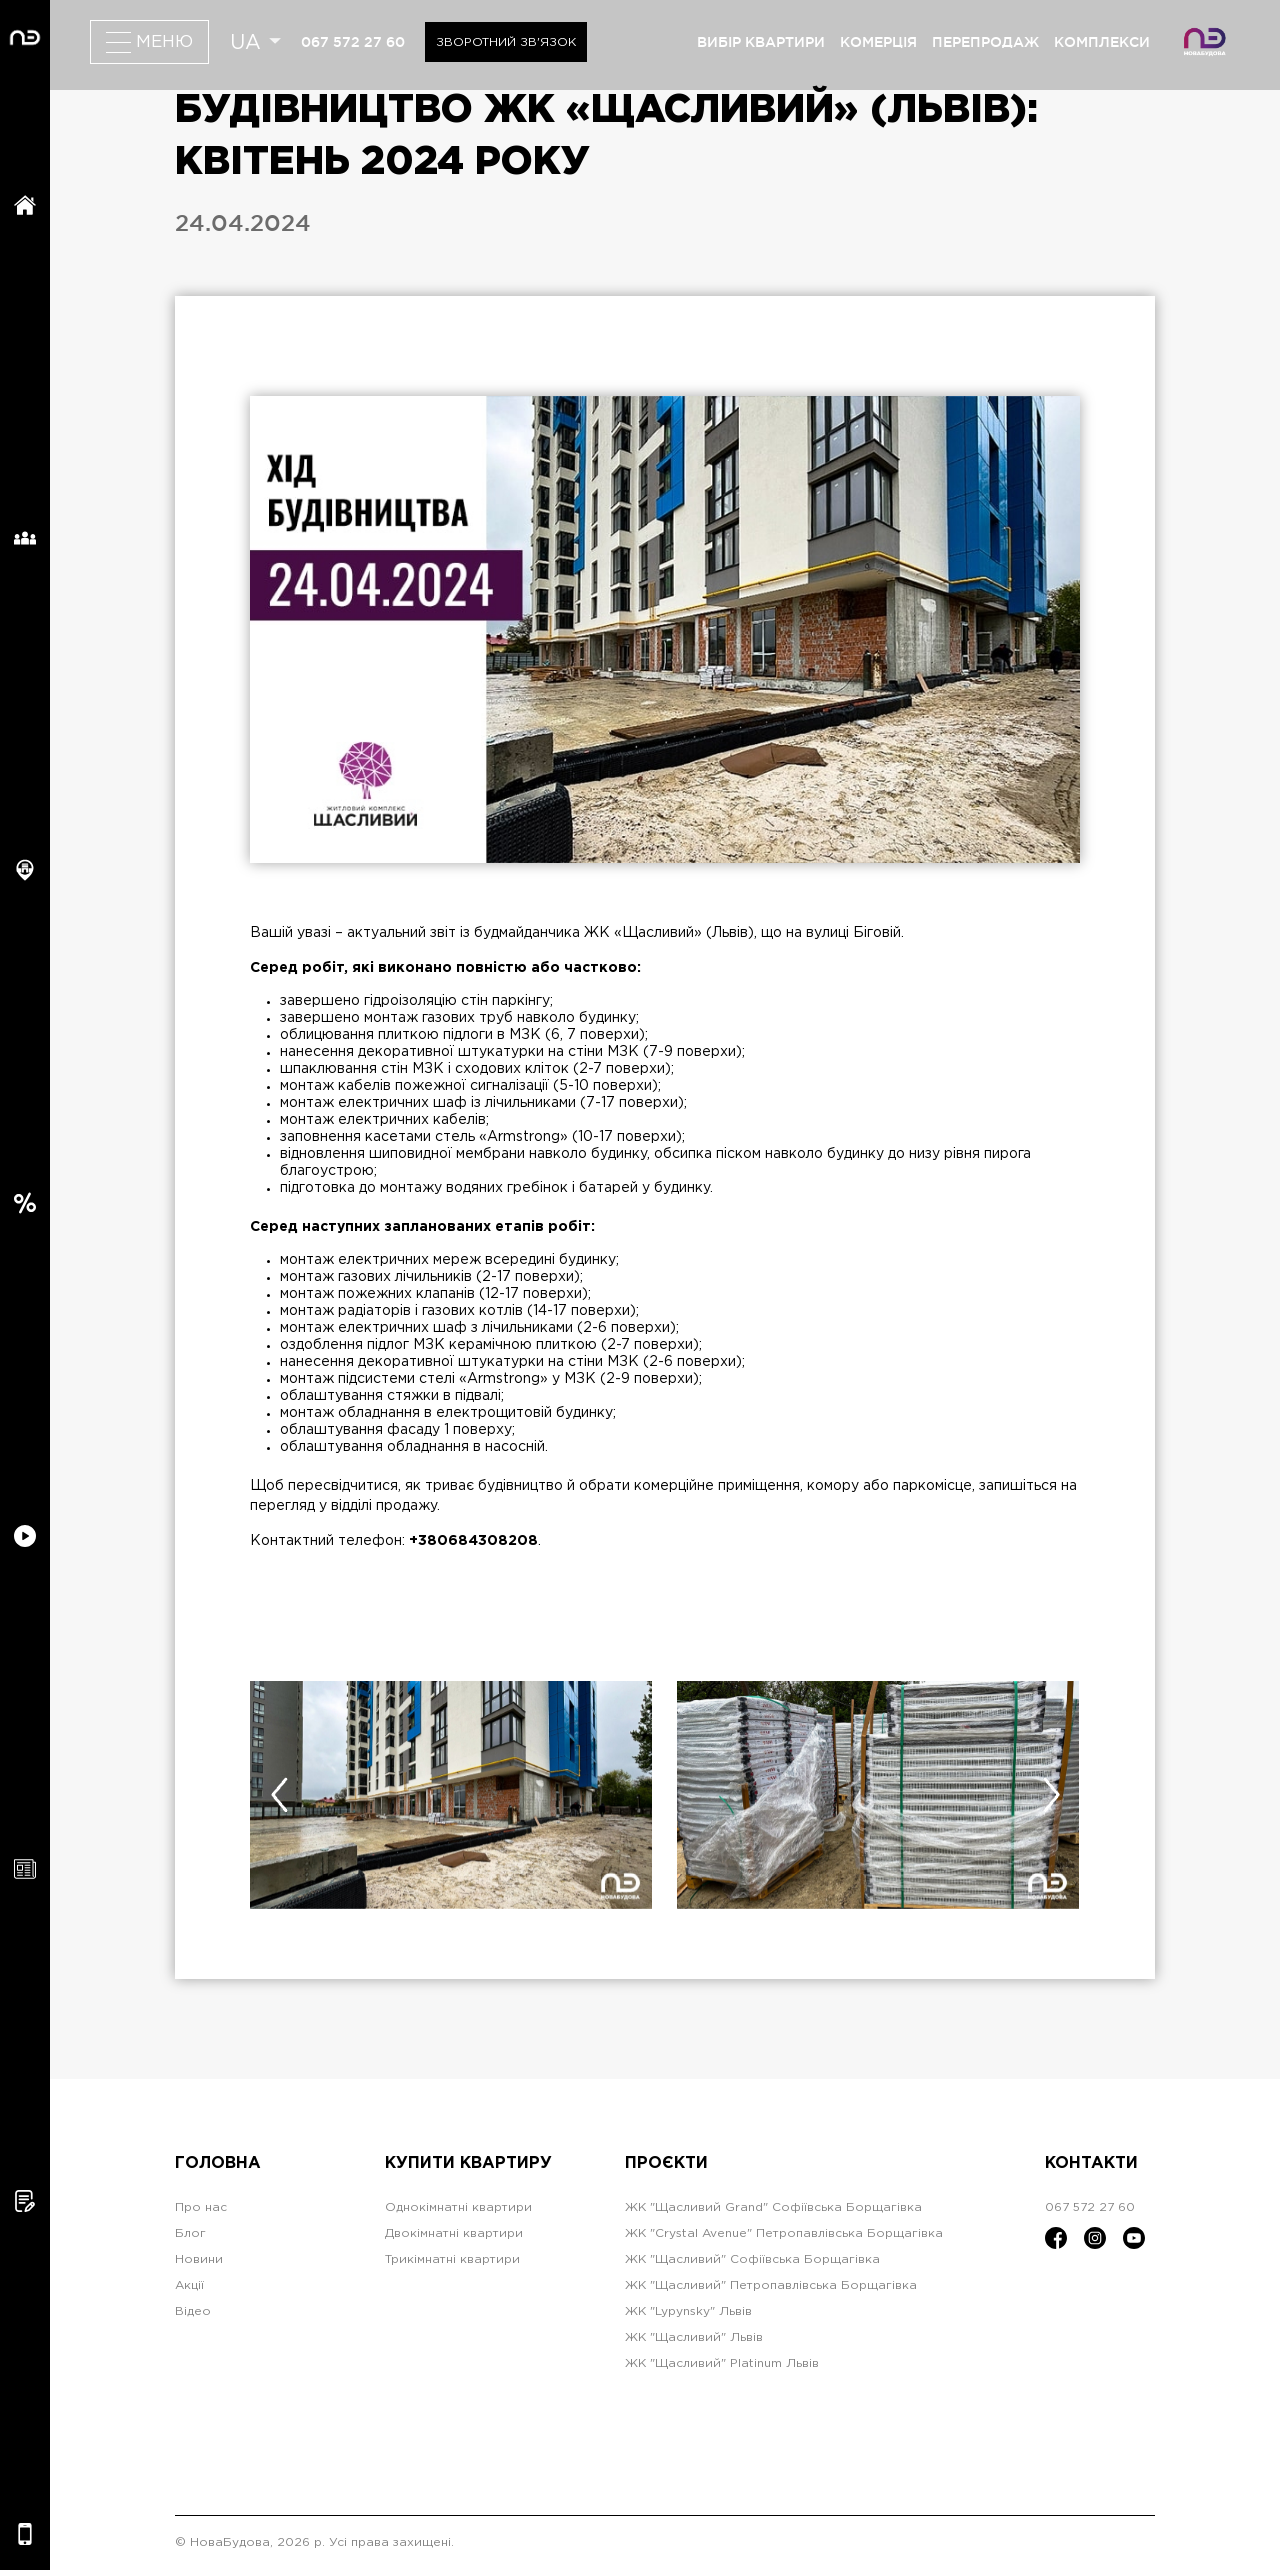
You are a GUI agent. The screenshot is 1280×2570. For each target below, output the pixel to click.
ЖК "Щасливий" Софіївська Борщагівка (752, 2259)
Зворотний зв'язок (506, 42)
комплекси (1102, 42)
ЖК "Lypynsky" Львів (688, 2311)
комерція (878, 42)
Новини (199, 2259)
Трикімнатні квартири (452, 2259)
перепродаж (985, 42)
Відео (193, 2311)
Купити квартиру (468, 2163)
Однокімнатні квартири (458, 2207)
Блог (190, 2233)
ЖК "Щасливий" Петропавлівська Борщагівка (771, 2285)
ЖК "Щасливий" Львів (694, 2337)
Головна (218, 2163)
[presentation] (279, 1795)
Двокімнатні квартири (454, 2233)
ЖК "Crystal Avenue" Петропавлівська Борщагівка (784, 2233)
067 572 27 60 (353, 42)
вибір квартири (761, 42)
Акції (189, 2285)
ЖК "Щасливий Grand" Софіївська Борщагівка (773, 2207)
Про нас (201, 2207)
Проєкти (666, 2163)
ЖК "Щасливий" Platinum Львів (722, 2363)
